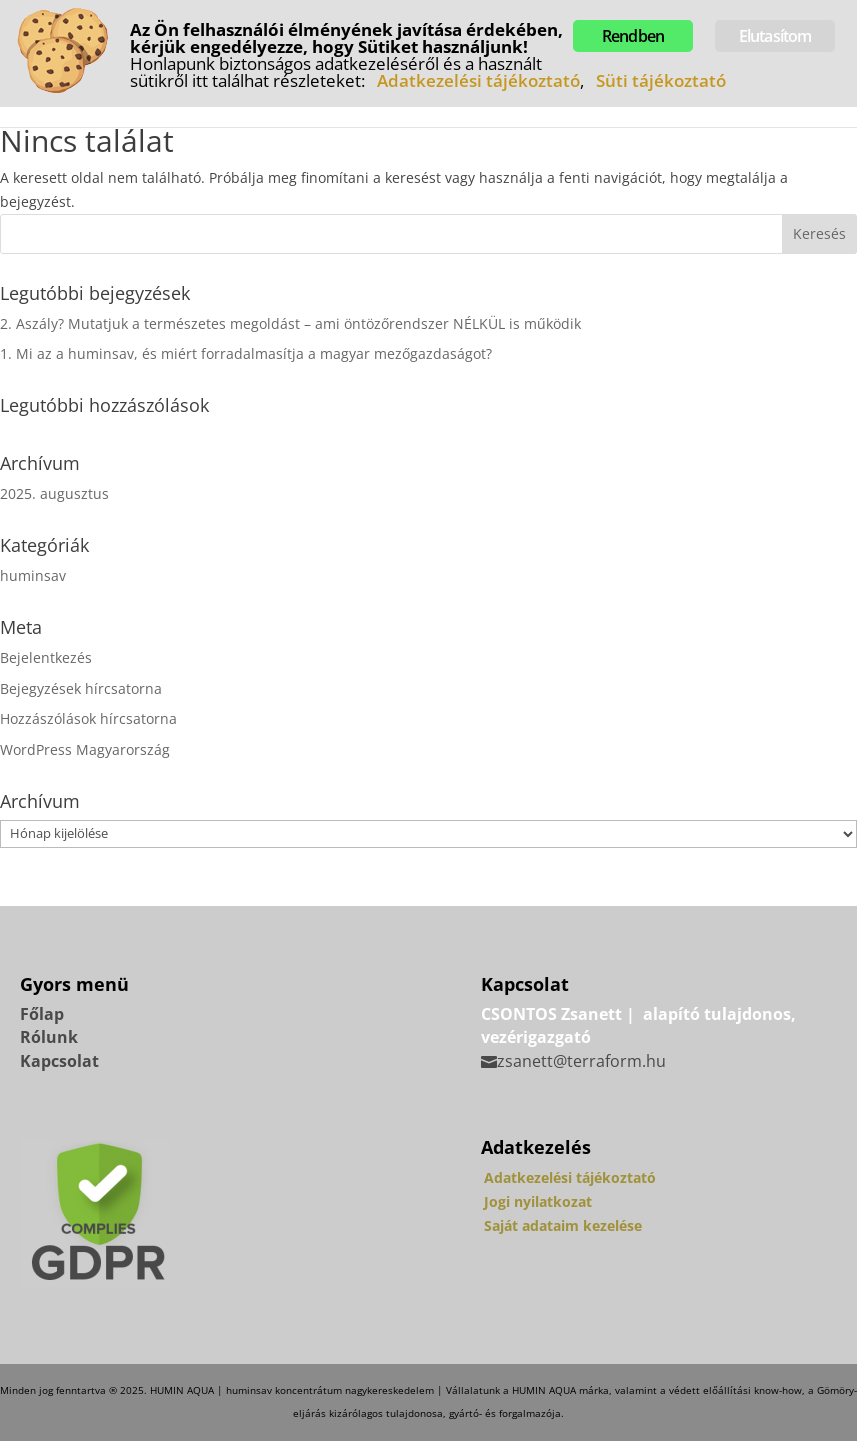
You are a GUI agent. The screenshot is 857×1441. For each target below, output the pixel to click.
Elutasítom (775, 36)
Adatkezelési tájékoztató (570, 1177)
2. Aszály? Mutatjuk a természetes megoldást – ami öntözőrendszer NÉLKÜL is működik (290, 323)
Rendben (633, 36)
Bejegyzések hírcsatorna (81, 688)
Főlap (42, 1014)
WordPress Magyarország (85, 749)
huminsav (33, 575)
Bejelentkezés (46, 657)
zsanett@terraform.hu (581, 1061)
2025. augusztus (54, 493)
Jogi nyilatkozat (538, 1201)
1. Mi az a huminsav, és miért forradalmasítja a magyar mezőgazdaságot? (246, 353)
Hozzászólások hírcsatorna (88, 718)
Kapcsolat (59, 1061)
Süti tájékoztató (661, 80)
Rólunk (49, 1037)
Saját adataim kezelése (563, 1225)
